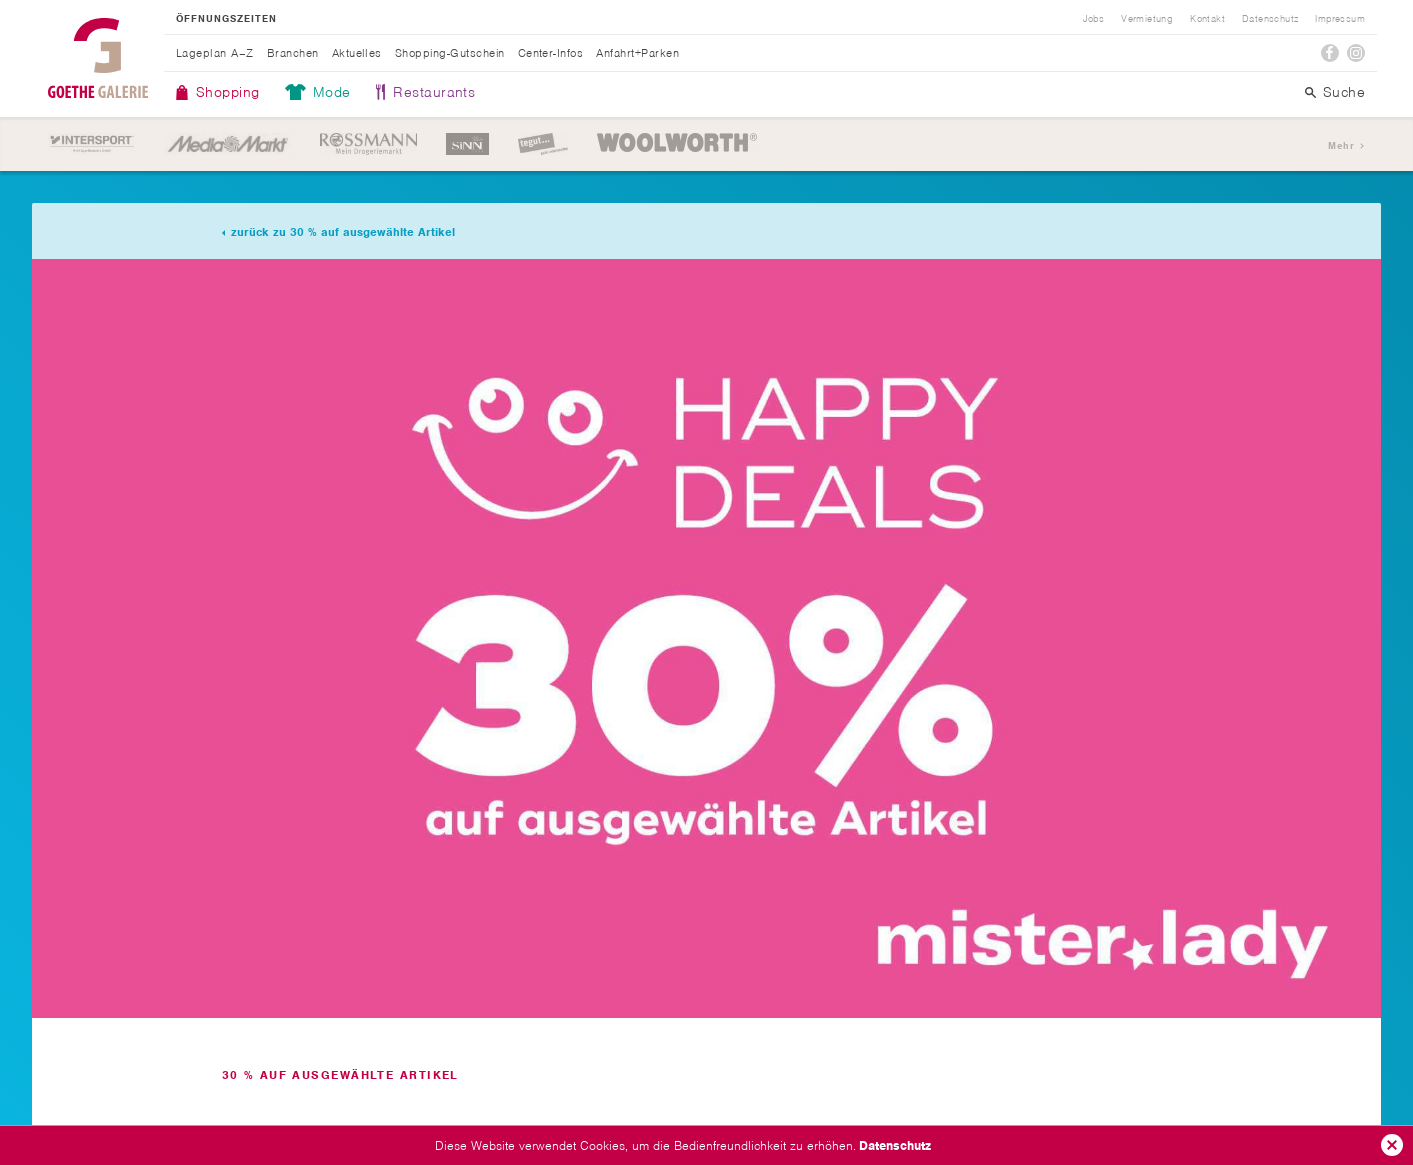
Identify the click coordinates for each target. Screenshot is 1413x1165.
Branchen (293, 53)
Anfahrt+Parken (637, 53)
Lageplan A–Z (215, 53)
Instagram (1356, 53)
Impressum (1340, 19)
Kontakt (1207, 19)
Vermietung (1147, 19)
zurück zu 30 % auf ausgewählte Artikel (343, 232)
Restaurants (434, 92)
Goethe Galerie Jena (98, 58)
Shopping (228, 92)
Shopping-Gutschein (450, 53)
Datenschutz (895, 1145)
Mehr (1341, 145)
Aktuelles (357, 53)
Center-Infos (551, 53)
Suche (1344, 92)
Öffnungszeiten (226, 19)
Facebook (1330, 53)
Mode (332, 92)
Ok (1392, 1145)
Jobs (1094, 19)
